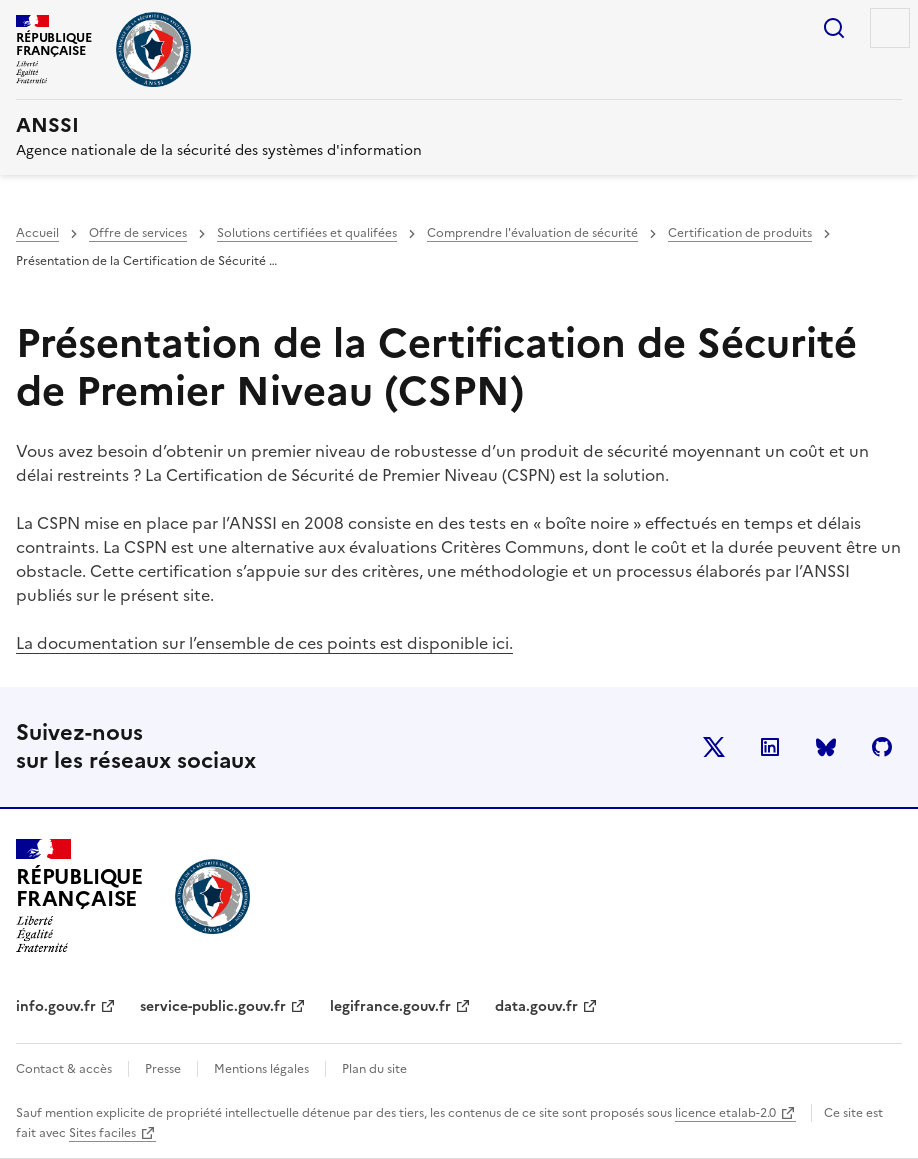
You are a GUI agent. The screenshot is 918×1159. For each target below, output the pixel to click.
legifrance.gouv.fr (390, 1006)
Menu (890, 28)
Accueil (37, 233)
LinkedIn (770, 747)
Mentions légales (261, 1069)
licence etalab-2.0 (725, 1113)
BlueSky (826, 747)
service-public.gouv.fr (213, 1006)
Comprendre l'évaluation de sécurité (532, 233)
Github (882, 747)
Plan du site (374, 1069)
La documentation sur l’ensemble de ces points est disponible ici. (264, 643)
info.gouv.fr (56, 1006)
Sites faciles (102, 1133)
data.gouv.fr (536, 1006)
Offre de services (138, 233)
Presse (163, 1069)
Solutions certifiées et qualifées (307, 233)
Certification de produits (740, 233)
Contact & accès (64, 1069)
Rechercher (834, 28)
